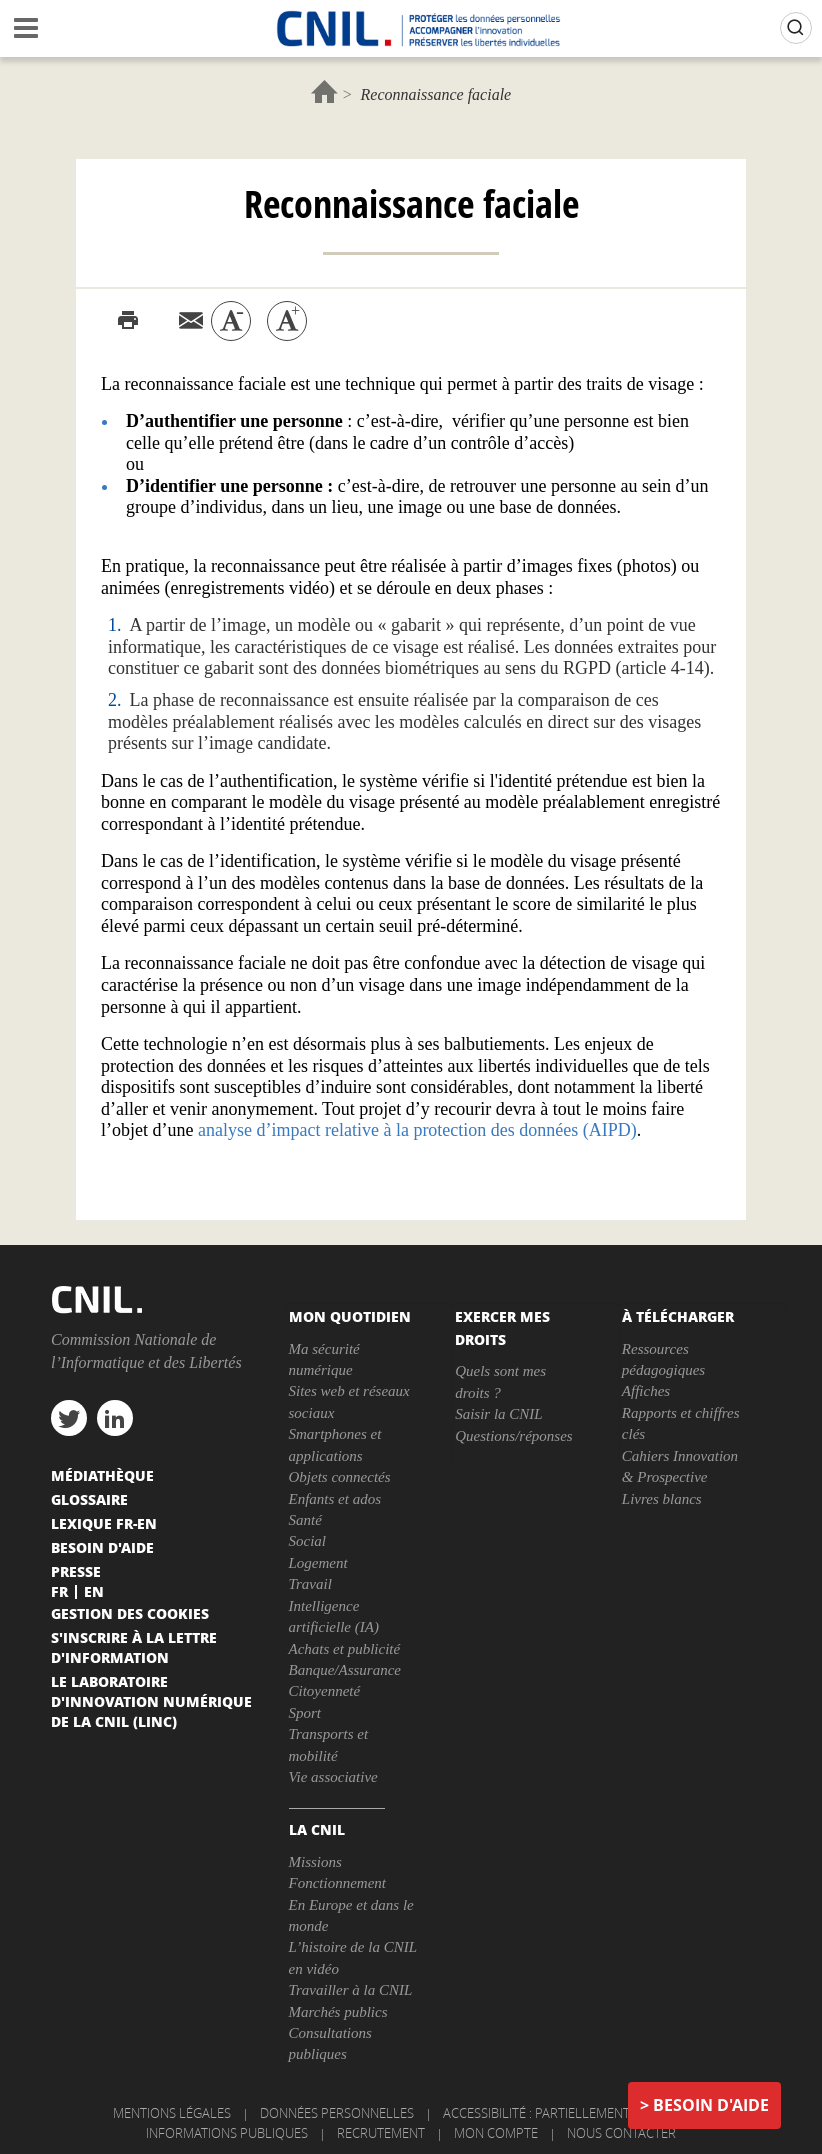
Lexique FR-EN (104, 1523)
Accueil (324, 91)
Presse (76, 1571)
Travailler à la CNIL (351, 1990)
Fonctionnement (337, 1883)
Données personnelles (337, 2113)
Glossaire (89, 1499)
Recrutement (381, 2133)
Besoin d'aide (711, 2105)
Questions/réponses (514, 1436)
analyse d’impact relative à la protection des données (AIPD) (417, 1130)
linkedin (115, 1418)
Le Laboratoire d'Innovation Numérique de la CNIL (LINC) (151, 1701)
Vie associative (333, 1777)
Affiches (646, 1391)
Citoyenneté (325, 1691)
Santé (305, 1520)
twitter (69, 1418)
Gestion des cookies (130, 1613)
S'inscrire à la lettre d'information (134, 1647)
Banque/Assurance (345, 1670)
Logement (318, 1563)
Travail (310, 1584)
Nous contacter (621, 2133)
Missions (315, 1862)
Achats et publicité (345, 1649)
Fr (59, 1591)
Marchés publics (338, 2012)
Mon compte (496, 2133)
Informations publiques (227, 2133)
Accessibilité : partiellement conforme (573, 2113)
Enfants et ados (335, 1499)
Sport (305, 1713)
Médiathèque (102, 1475)
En (94, 1591)
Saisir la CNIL (499, 1414)
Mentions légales (172, 2113)
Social (308, 1541)
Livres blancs (662, 1499)
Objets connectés (340, 1477)
